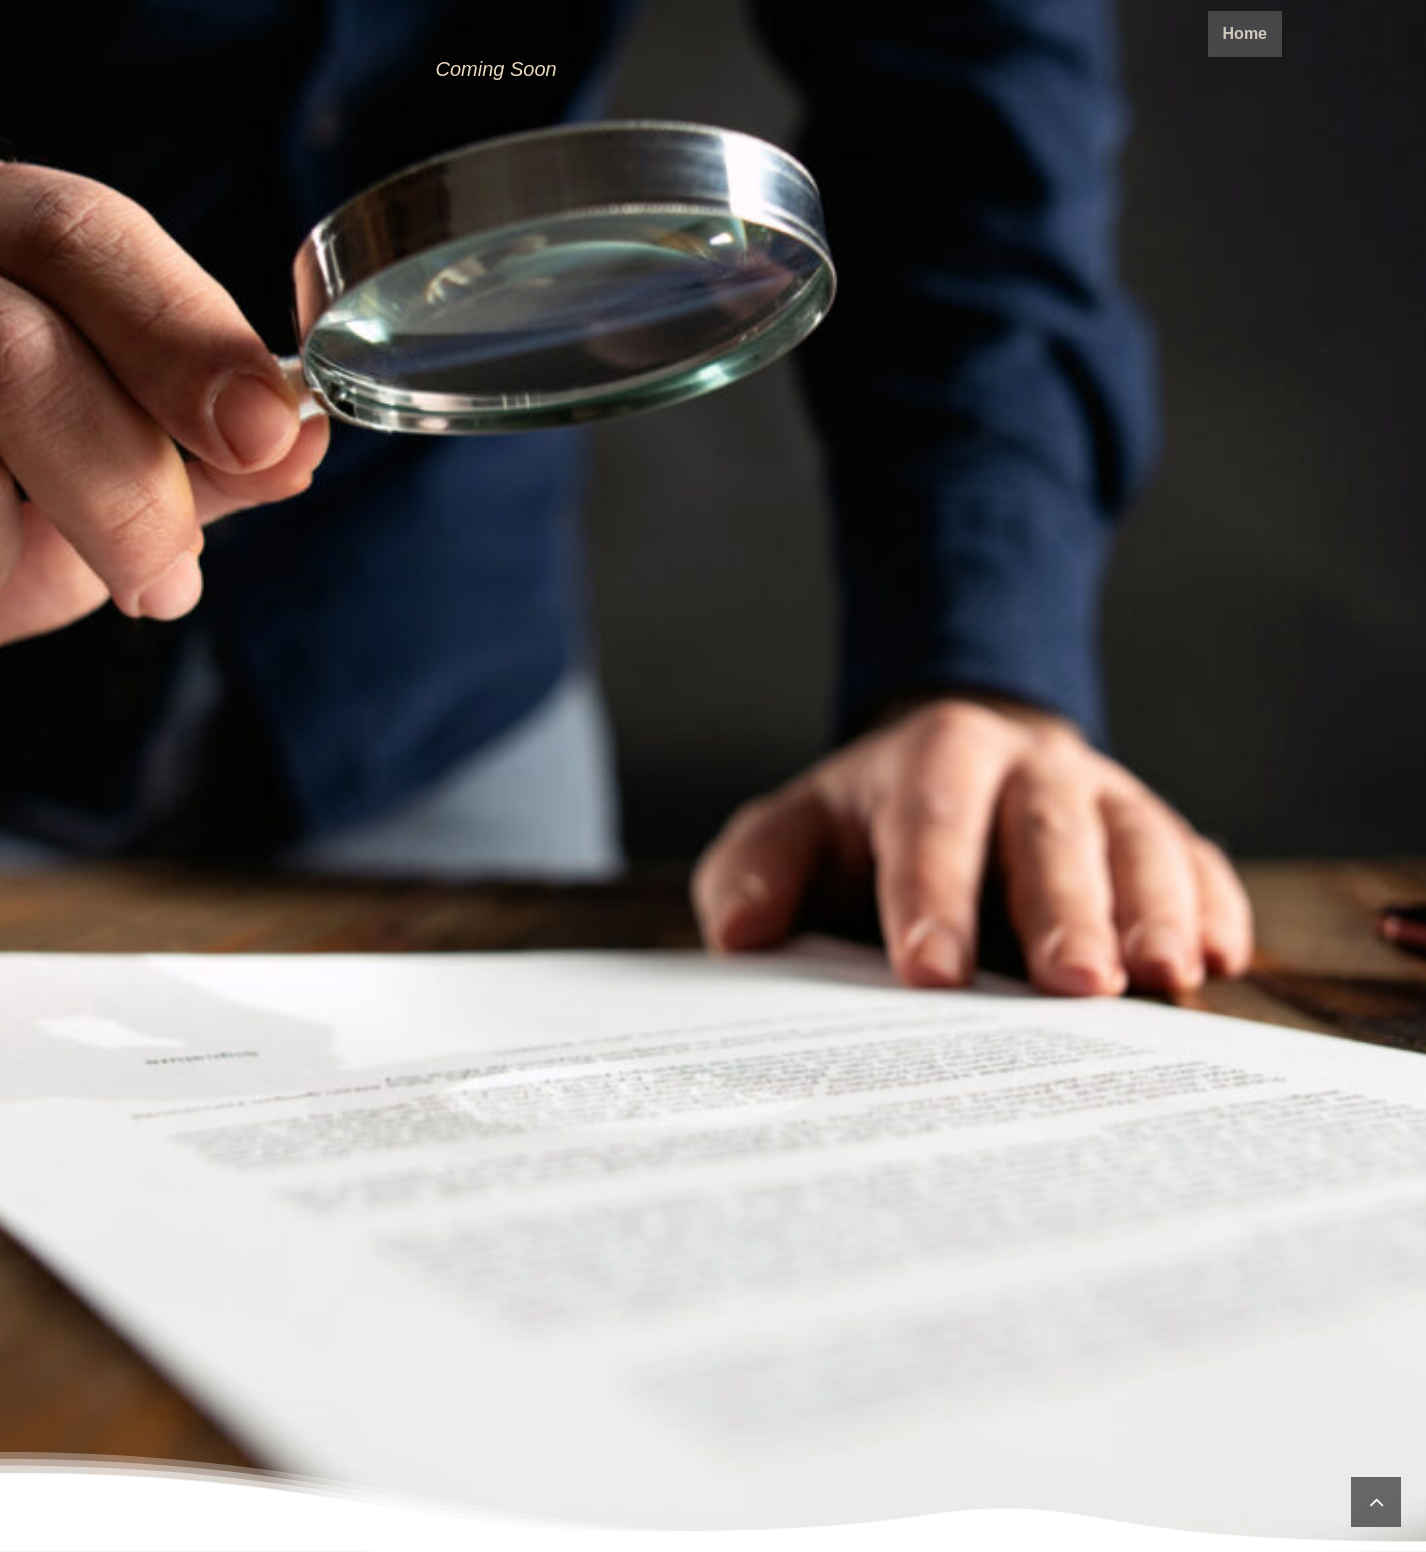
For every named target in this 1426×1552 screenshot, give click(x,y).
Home (1245, 33)
